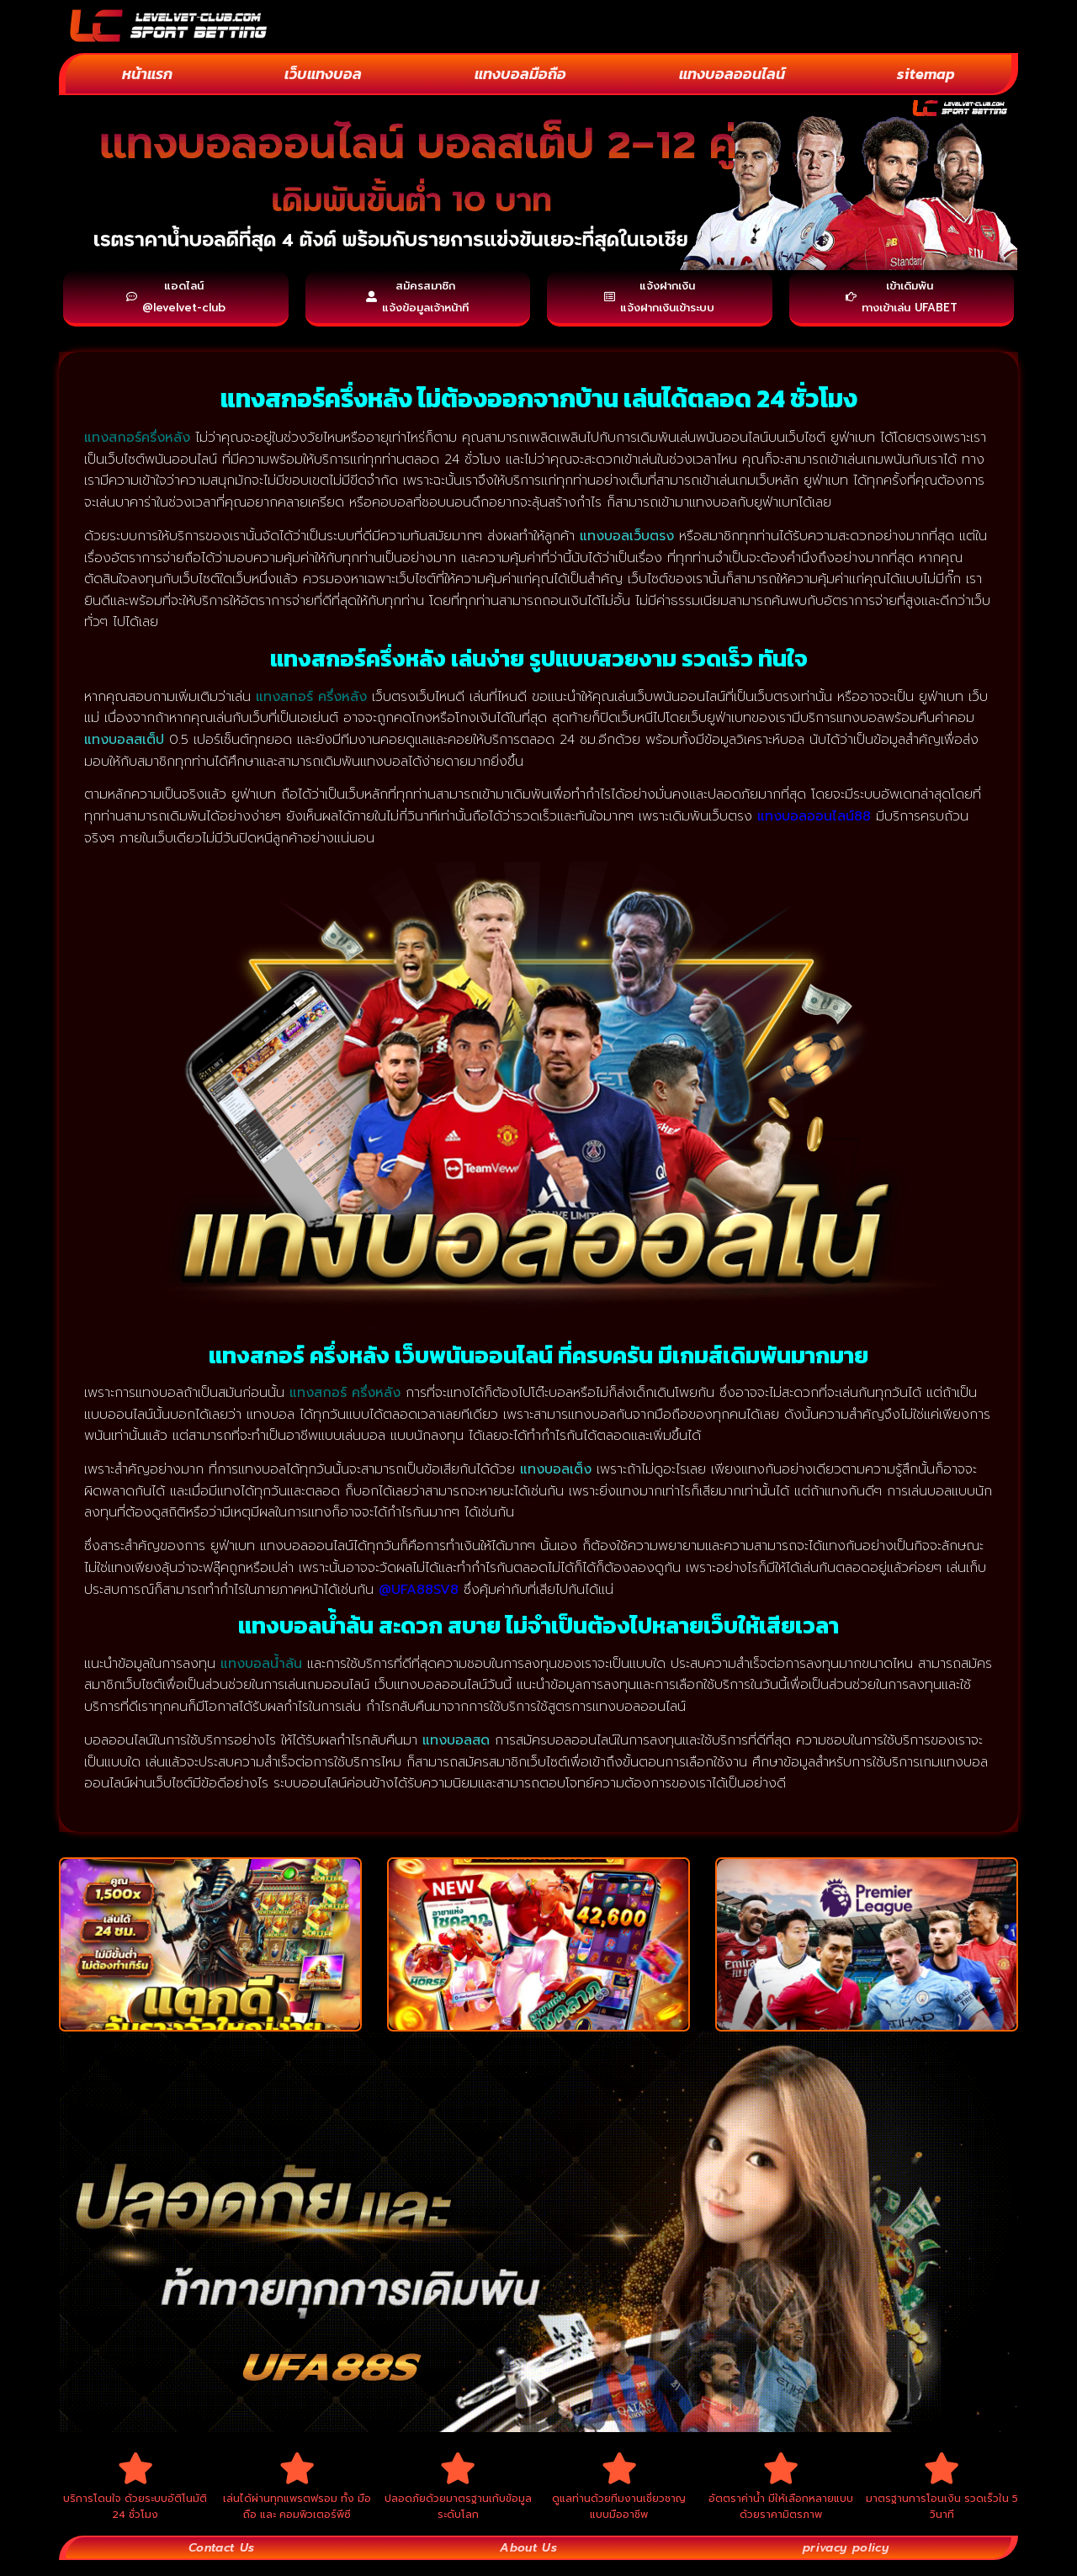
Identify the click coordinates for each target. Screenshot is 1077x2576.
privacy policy (844, 2562)
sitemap (926, 73)
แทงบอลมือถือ (520, 73)
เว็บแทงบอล (323, 73)
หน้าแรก (147, 73)
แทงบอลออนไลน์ (732, 73)
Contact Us (221, 2562)
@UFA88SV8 (419, 1596)
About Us (527, 2562)
